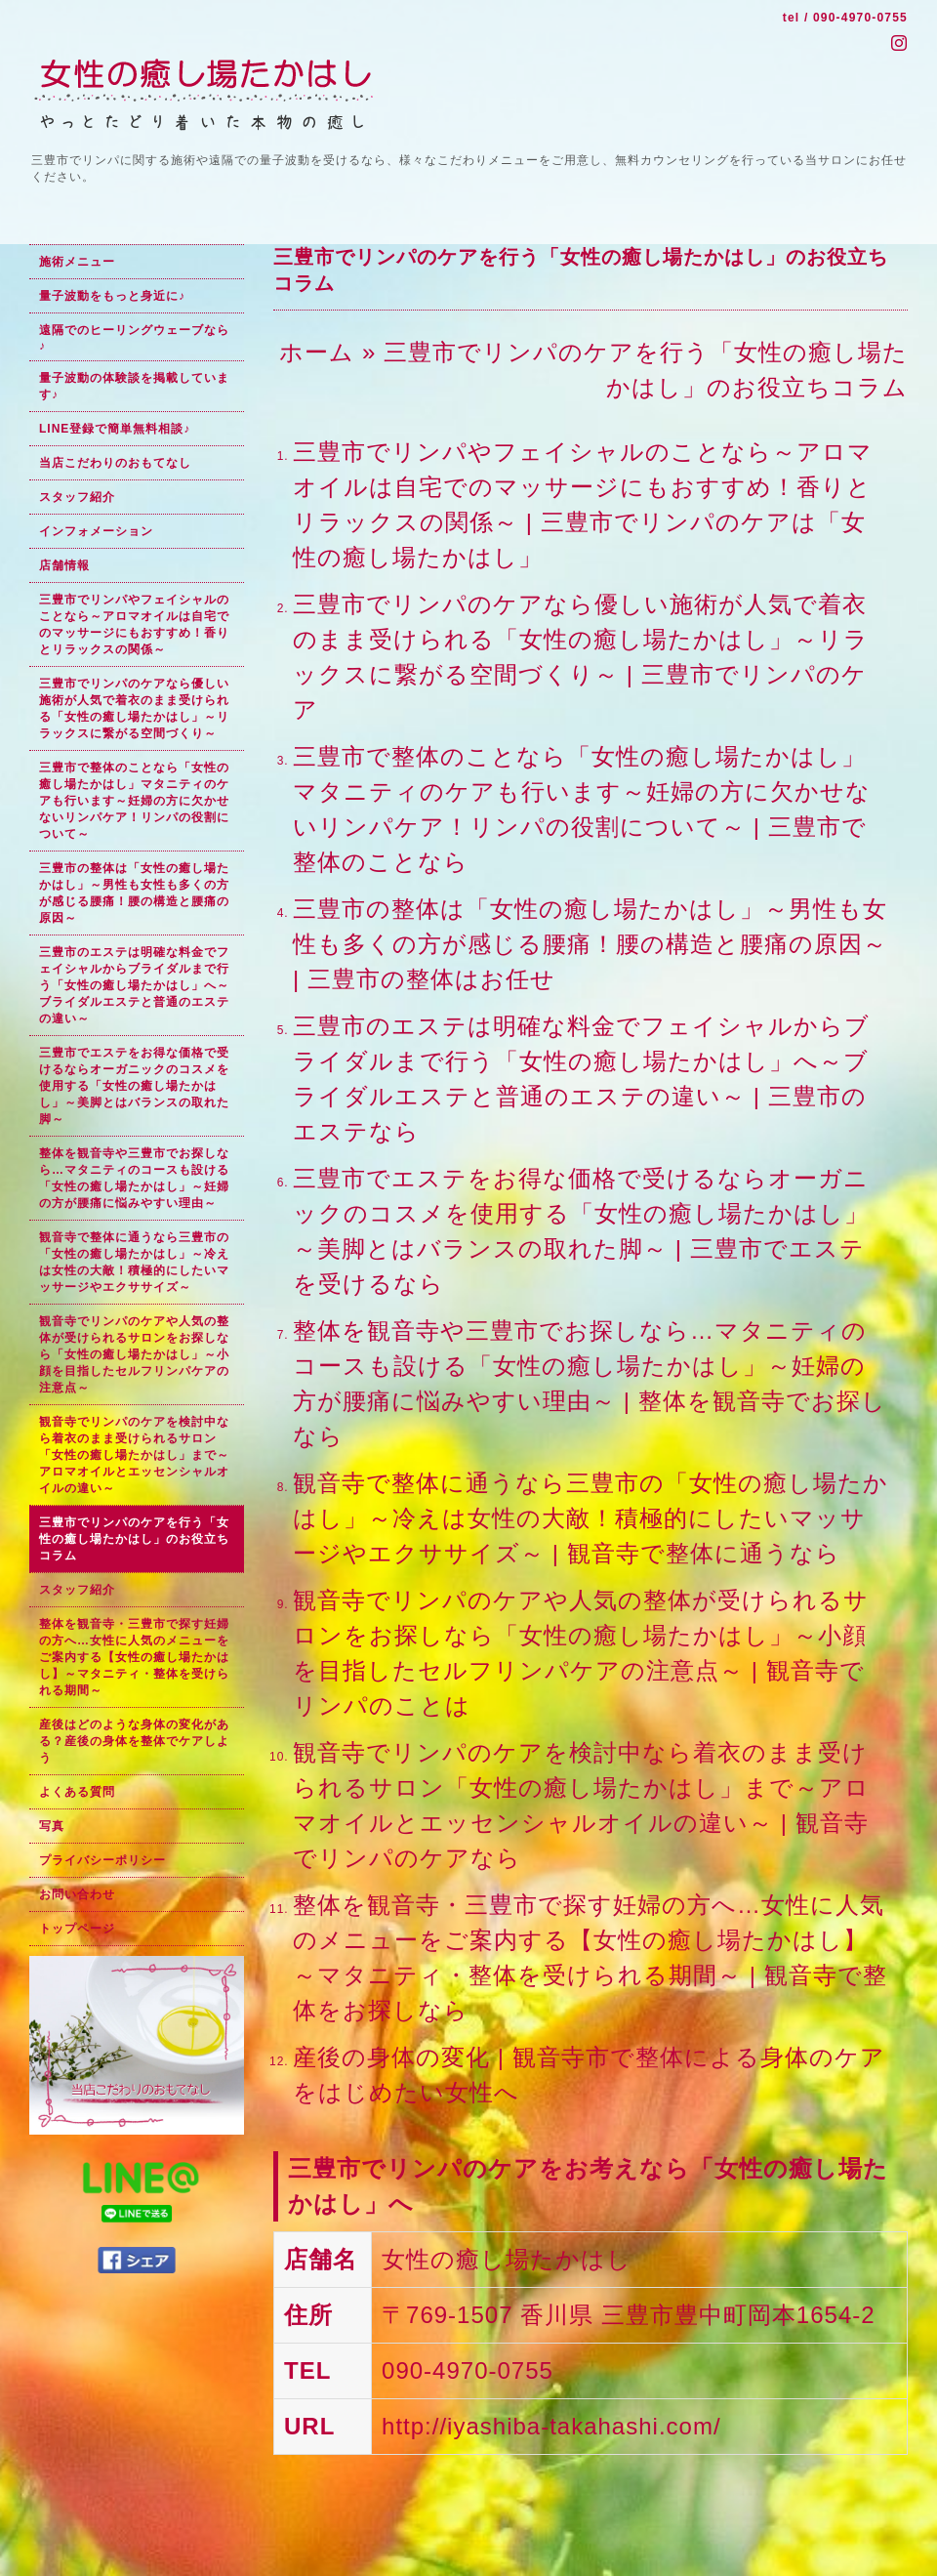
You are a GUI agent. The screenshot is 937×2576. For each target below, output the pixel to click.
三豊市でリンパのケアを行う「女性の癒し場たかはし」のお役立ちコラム (134, 1539)
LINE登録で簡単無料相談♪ (114, 429)
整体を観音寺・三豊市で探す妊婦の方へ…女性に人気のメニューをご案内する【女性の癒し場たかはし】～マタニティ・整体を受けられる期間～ (134, 1657)
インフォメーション (96, 531)
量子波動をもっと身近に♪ (112, 296)
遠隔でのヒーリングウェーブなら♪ (134, 338)
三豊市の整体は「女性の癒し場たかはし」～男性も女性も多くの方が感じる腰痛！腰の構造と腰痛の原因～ (134, 893)
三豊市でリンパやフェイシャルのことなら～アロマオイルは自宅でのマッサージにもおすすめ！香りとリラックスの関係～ (134, 624)
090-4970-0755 (860, 17)
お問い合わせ (77, 1894)
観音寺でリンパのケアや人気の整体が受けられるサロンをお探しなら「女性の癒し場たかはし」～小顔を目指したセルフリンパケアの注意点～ (134, 1354)
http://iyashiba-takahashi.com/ (551, 2426)
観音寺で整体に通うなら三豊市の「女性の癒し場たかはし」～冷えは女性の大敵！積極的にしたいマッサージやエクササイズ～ (134, 1262)
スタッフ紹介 (77, 497)
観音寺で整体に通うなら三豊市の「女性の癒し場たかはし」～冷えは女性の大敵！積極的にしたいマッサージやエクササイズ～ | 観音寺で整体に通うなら (590, 1518)
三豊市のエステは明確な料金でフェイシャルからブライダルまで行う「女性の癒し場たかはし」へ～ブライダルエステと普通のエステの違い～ (134, 985)
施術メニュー (77, 262)
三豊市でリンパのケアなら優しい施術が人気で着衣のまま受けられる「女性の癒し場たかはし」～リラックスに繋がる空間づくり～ (134, 708)
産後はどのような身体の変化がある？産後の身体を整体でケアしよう (134, 1741)
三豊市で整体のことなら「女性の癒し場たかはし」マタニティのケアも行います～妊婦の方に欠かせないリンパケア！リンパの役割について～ (134, 801)
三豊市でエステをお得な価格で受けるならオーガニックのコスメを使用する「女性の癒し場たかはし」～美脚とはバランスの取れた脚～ (134, 1086)
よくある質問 (77, 1792)
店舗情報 (64, 565)
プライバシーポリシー (102, 1860)
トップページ (77, 1928)
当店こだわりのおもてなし (115, 463)
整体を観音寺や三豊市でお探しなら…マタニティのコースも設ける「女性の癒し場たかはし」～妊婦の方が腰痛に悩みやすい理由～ (134, 1178)
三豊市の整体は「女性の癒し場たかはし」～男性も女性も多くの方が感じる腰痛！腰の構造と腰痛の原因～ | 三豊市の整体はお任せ (590, 943)
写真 (51, 1826)
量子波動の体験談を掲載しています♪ (134, 386)
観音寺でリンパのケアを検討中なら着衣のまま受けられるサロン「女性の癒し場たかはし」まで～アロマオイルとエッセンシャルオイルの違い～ (134, 1455)
